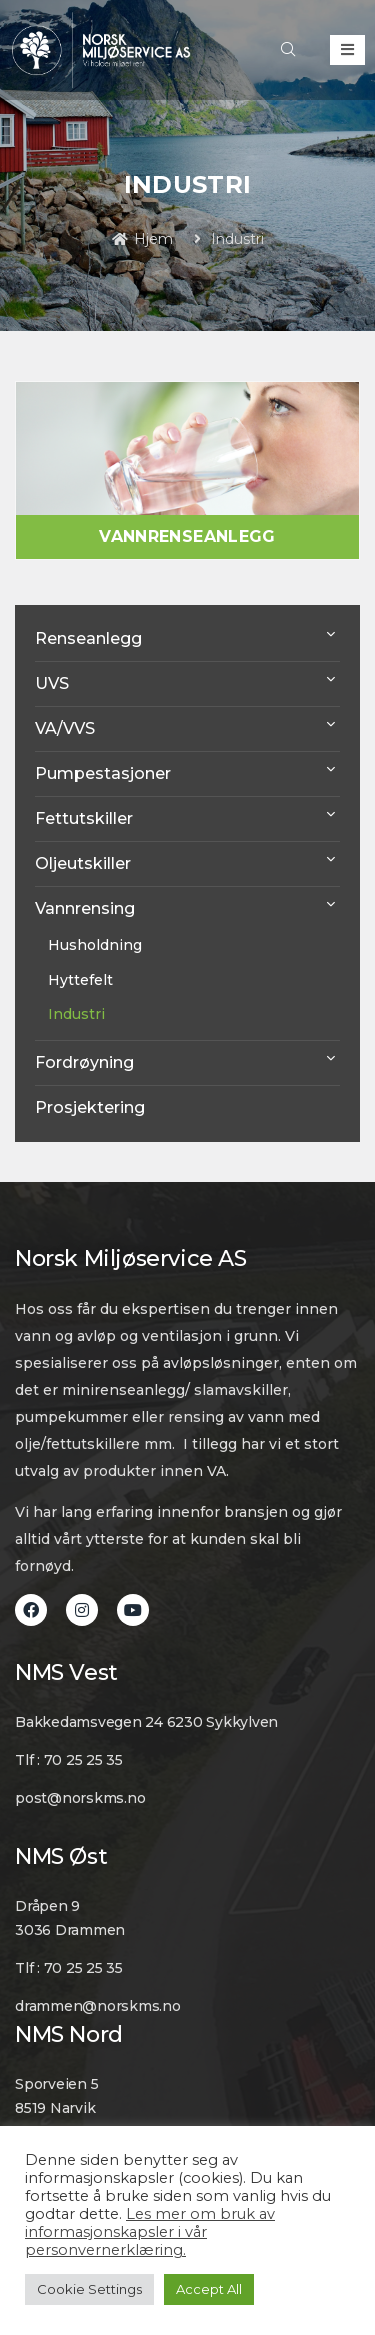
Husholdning (95, 945)
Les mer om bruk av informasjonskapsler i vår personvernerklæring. (150, 2232)
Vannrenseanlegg (187, 536)
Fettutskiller (84, 818)
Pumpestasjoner (103, 773)
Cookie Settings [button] (89, 2289)
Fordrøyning (84, 1062)
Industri (76, 1014)
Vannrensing (85, 908)
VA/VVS (65, 728)
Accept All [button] (209, 2289)
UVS (52, 683)
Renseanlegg (88, 638)
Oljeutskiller (83, 863)
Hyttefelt (80, 980)
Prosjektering (90, 1107)
